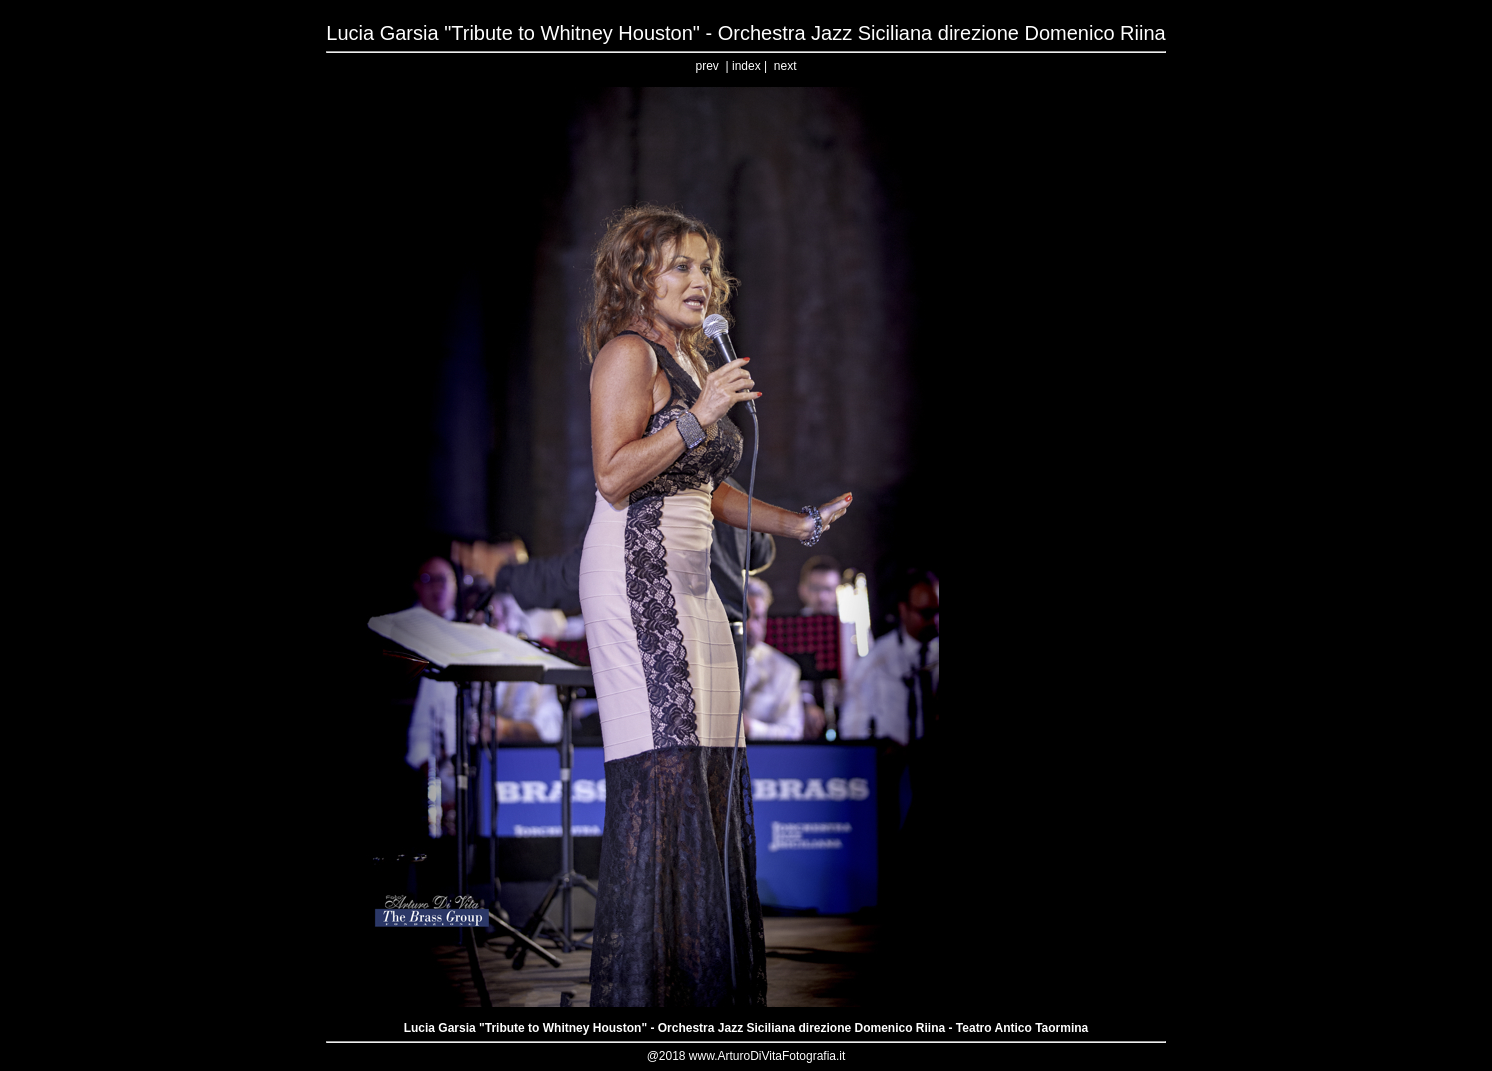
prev (707, 66)
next (785, 66)
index (746, 66)
